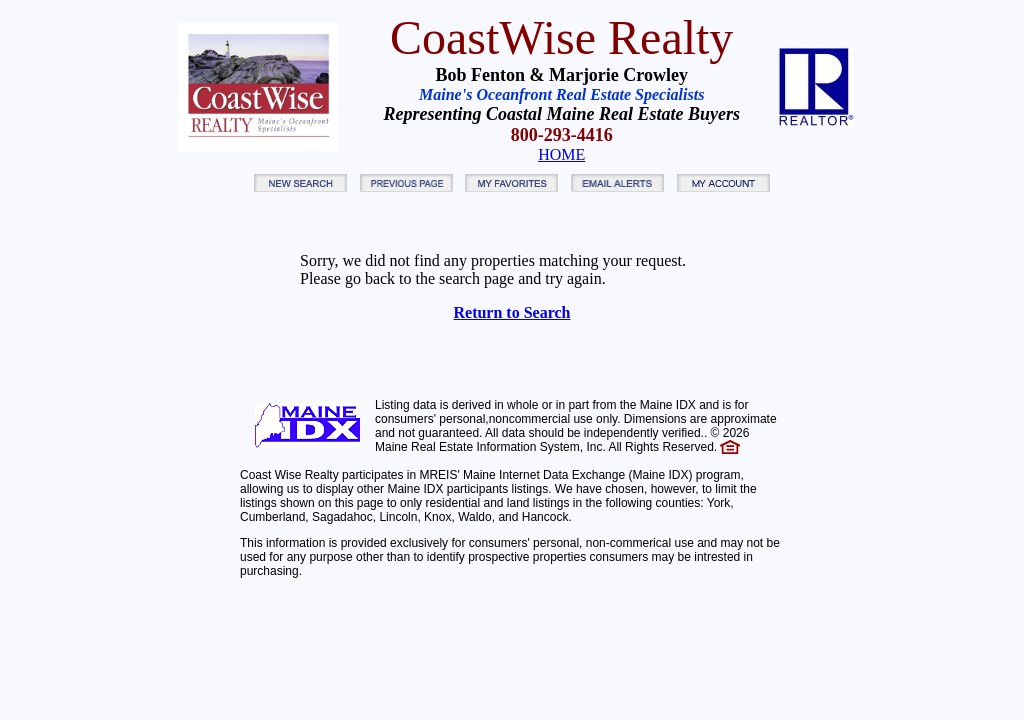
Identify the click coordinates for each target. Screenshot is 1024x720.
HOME (561, 154)
